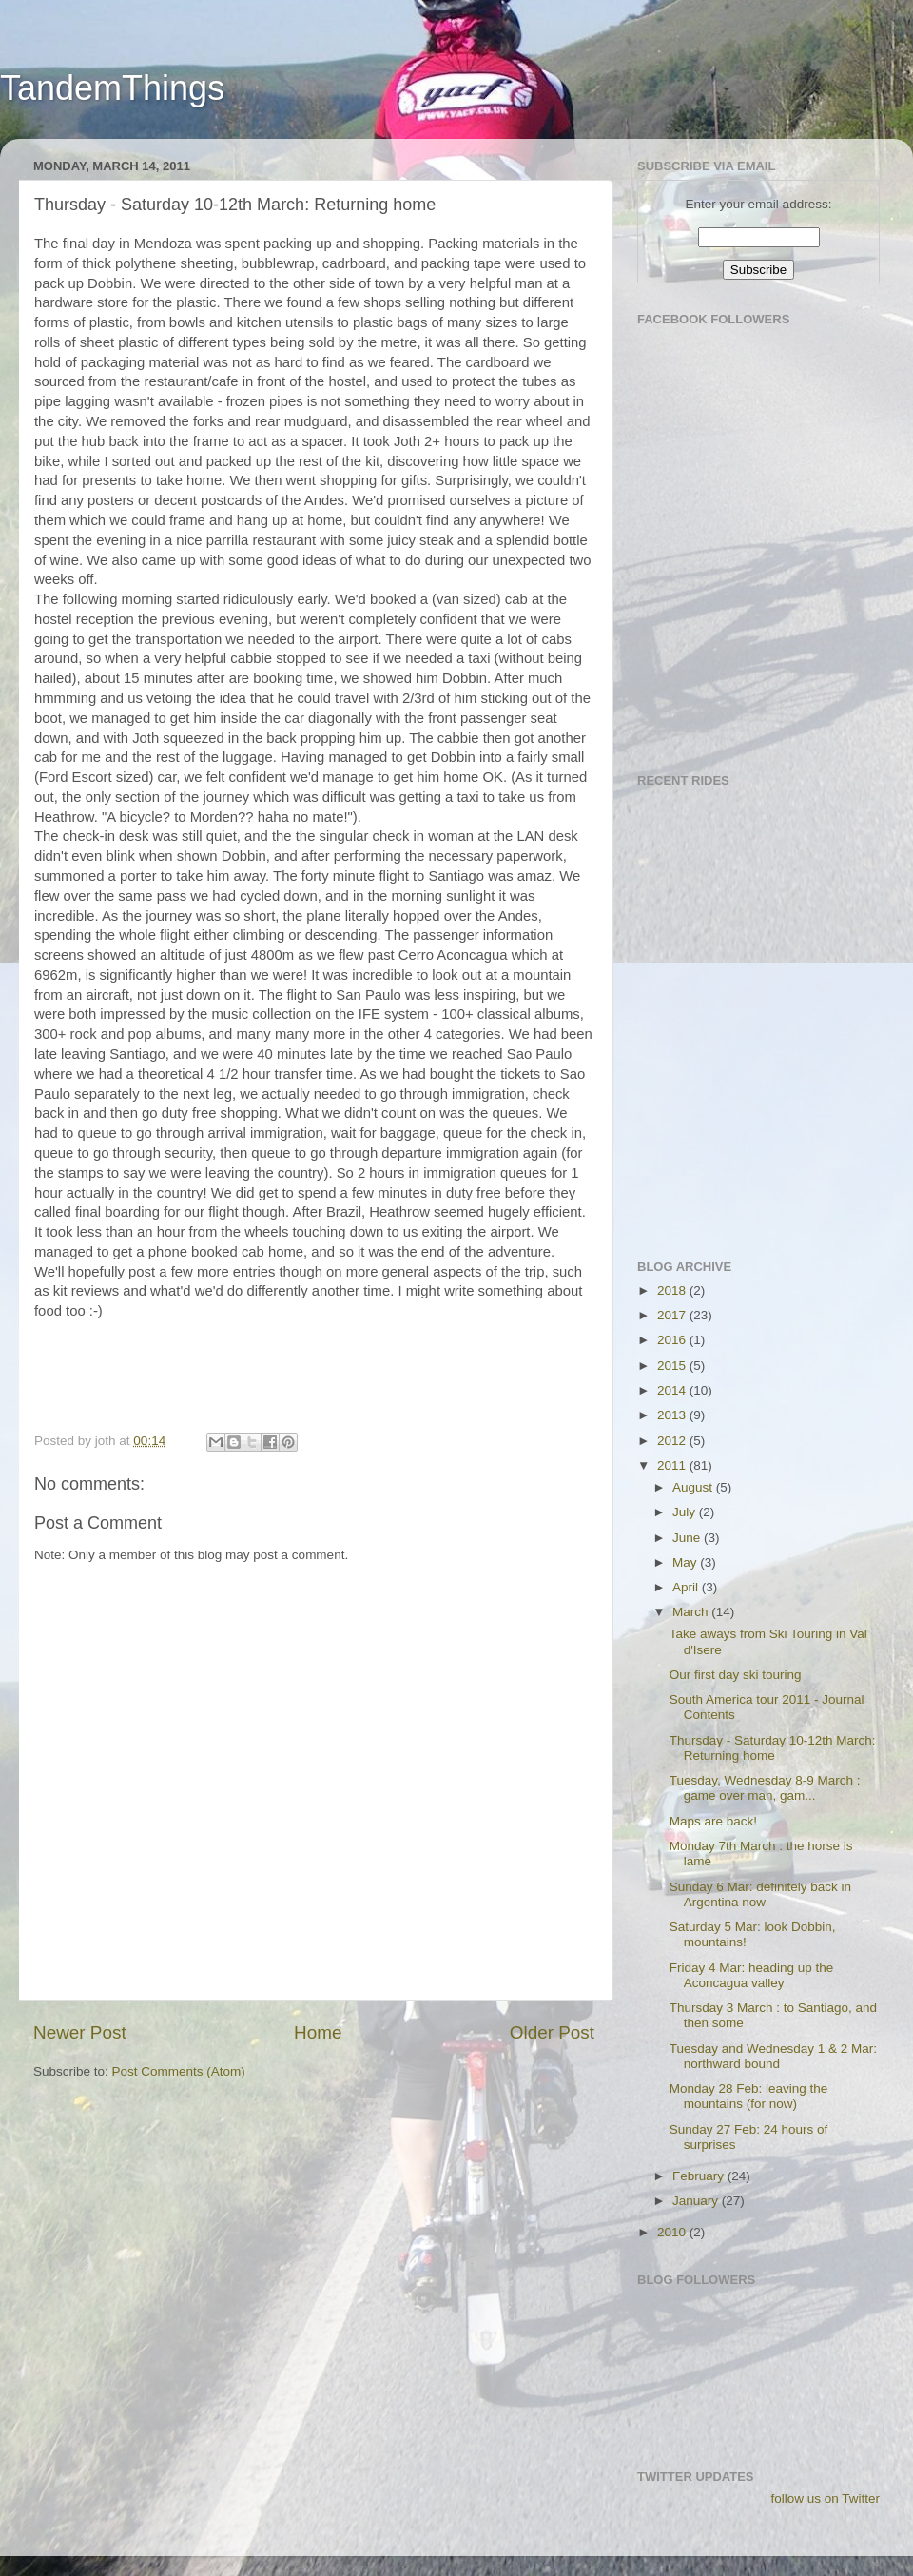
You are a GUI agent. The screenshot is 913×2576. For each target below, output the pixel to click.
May (686, 1562)
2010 (673, 2232)
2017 (673, 1315)
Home (317, 2032)
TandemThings (112, 87)
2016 (673, 1340)
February (700, 2176)
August (694, 1487)
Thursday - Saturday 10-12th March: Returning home (773, 1748)
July (685, 1512)
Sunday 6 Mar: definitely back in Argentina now (760, 1894)
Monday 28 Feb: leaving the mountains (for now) (749, 2096)
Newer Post (79, 2032)
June (688, 1538)
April (687, 1587)
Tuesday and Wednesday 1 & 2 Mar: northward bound (773, 2056)
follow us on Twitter (825, 2498)
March (691, 1612)
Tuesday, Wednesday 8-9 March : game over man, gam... (765, 1788)
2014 (673, 1390)
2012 (673, 1441)
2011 (673, 1465)
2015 (673, 1365)
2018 (673, 1290)
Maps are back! (713, 1821)
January (697, 2201)
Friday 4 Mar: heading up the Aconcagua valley (752, 1975)
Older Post (552, 2032)
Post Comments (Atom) (178, 2071)
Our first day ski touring (736, 1675)
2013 (673, 1415)
